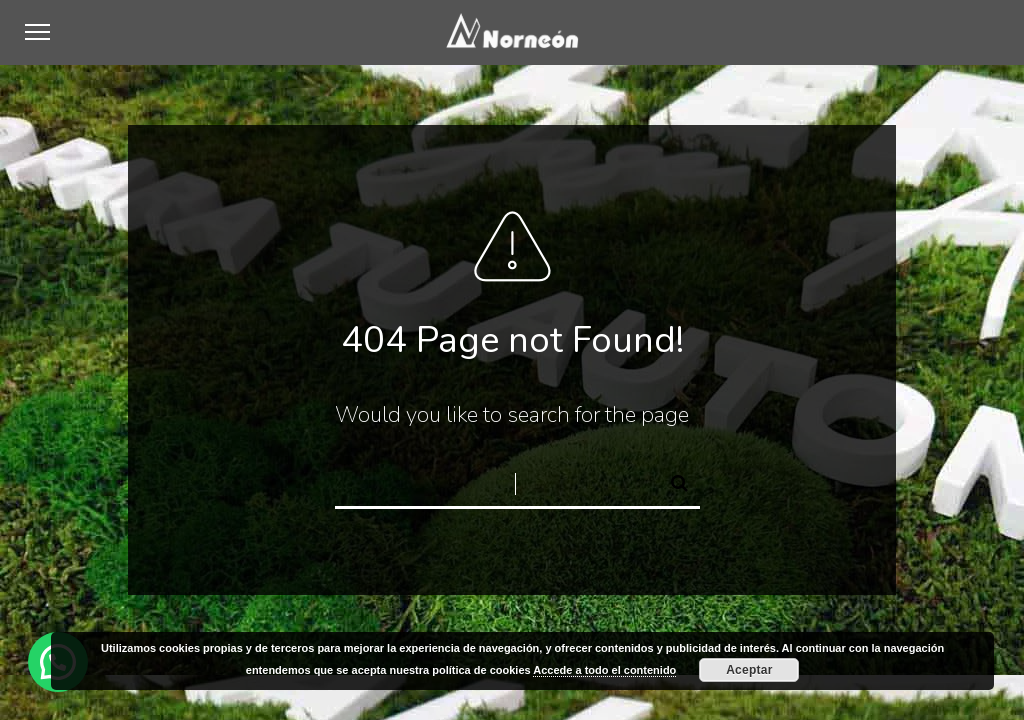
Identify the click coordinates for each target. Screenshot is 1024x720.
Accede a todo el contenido (604, 670)
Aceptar (749, 670)
